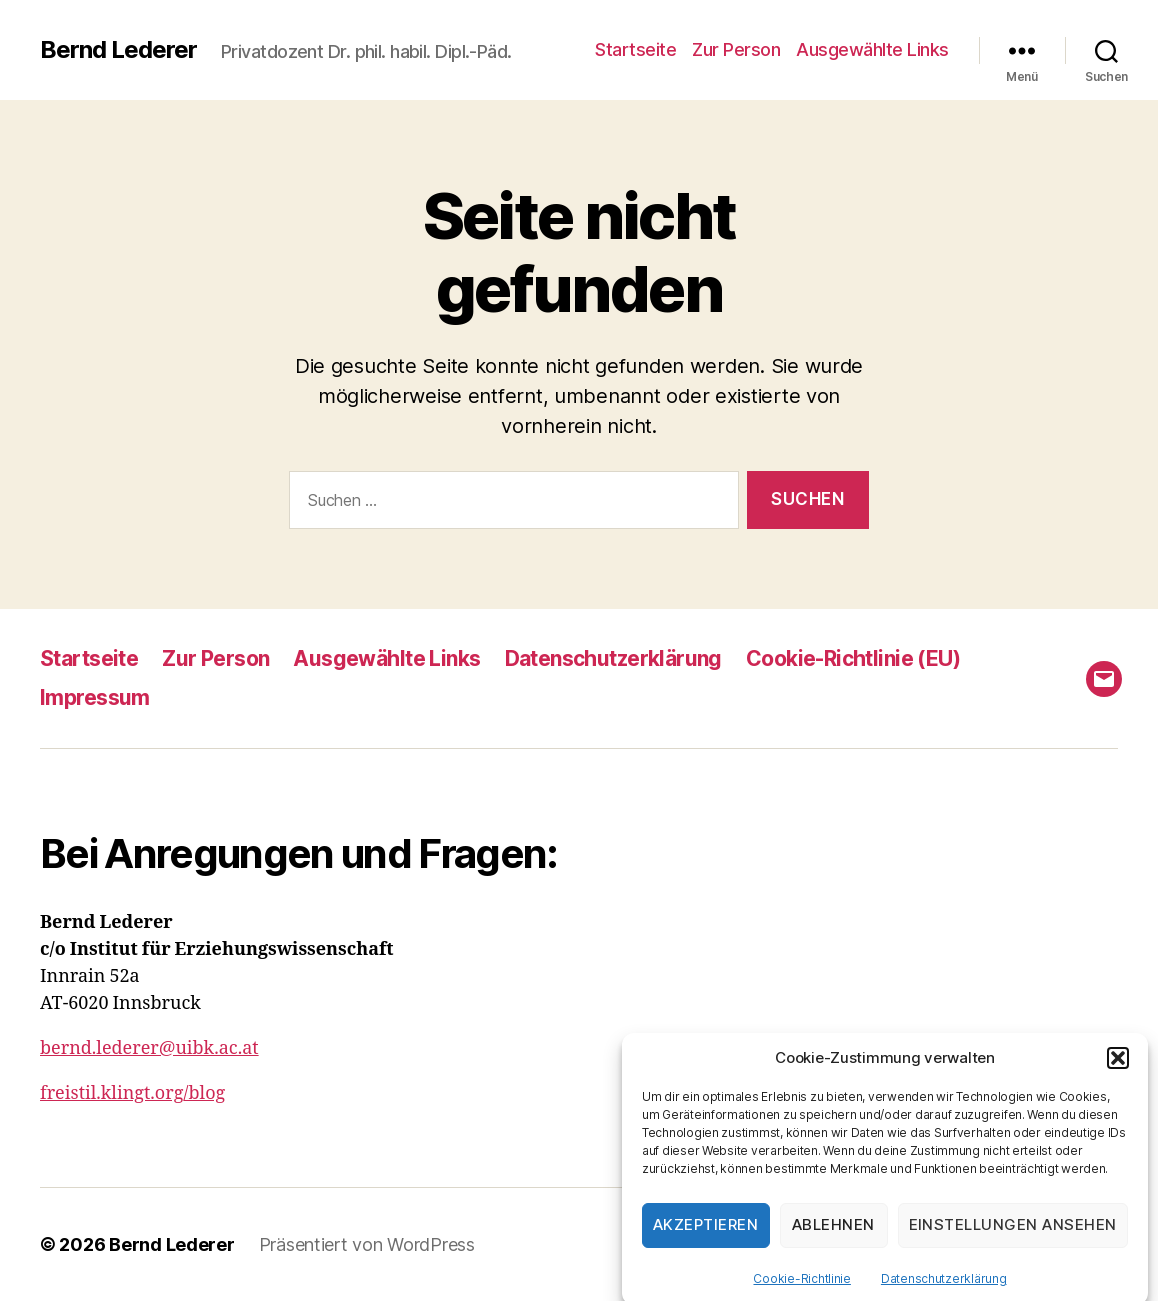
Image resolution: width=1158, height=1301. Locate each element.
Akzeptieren (706, 1239)
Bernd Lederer (118, 50)
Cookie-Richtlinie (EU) (853, 658)
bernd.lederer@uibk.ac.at (149, 1048)
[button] (1118, 1073)
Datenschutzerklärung (944, 1293)
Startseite (635, 49)
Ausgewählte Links (872, 49)
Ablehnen (833, 1239)
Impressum (95, 697)
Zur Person (736, 49)
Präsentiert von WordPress (367, 1244)
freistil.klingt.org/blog (132, 1093)
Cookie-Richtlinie (801, 1293)
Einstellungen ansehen (1013, 1239)
